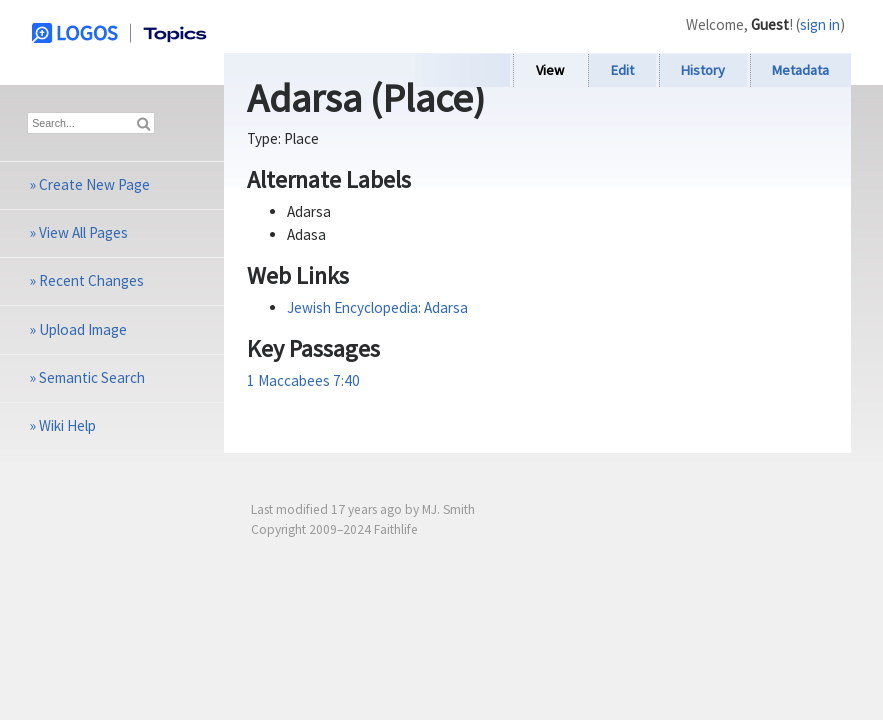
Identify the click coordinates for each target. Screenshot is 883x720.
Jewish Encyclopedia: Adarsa (377, 307)
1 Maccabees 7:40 (303, 380)
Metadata (800, 70)
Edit (622, 70)
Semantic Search (92, 377)
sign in (820, 24)
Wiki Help (67, 425)
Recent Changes (91, 280)
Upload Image (83, 329)
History (703, 70)
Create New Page (94, 184)
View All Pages (83, 232)
